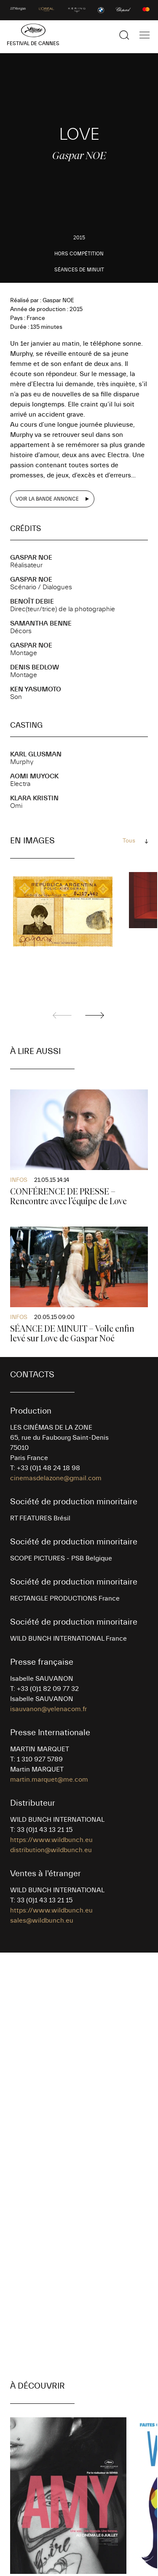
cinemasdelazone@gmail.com (56, 1478)
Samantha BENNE (41, 623)
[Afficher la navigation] (144, 35)
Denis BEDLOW (34, 667)
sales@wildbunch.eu (41, 1920)
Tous (129, 840)
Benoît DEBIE (32, 601)
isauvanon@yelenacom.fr (48, 1709)
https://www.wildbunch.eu (51, 1840)
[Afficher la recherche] (124, 35)
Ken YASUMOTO (35, 689)
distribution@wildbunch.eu (51, 1850)
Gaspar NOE (31, 557)
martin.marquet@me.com (49, 1779)
